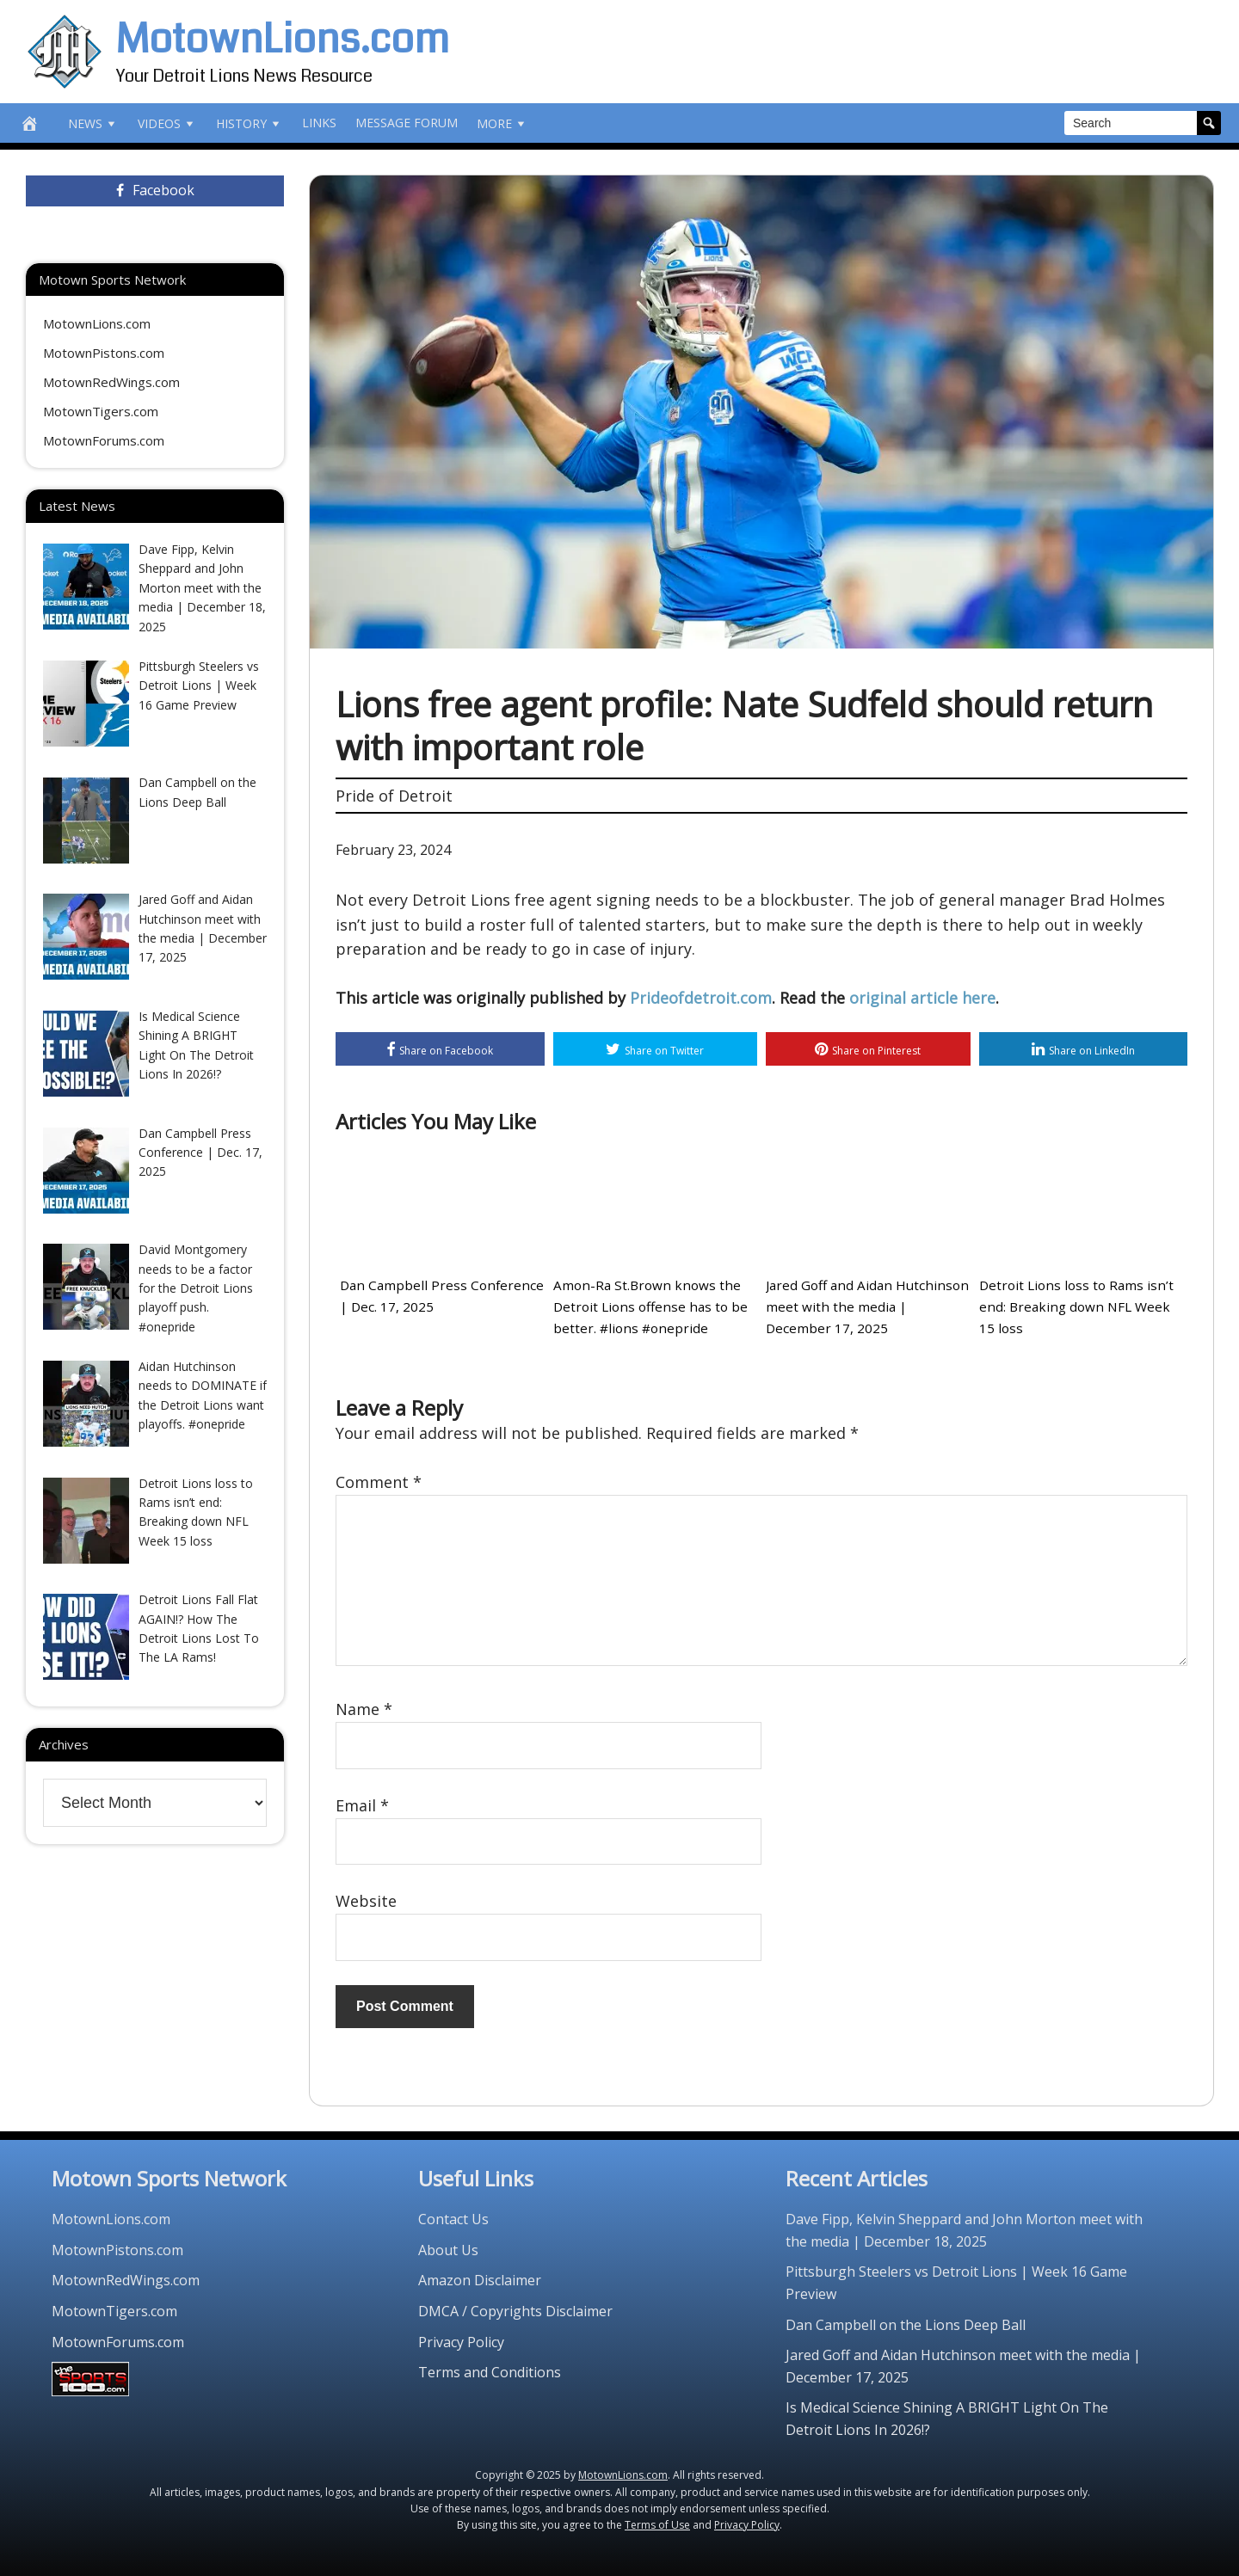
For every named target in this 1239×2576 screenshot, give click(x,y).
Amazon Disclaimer (479, 2280)
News (93, 123)
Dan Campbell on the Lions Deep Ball (906, 2324)
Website (366, 1901)
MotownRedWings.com (111, 381)
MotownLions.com (282, 39)
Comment (379, 1482)
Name (364, 1709)
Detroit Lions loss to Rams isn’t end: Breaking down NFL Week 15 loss (1078, 1306)
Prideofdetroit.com (701, 997)
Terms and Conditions (489, 2371)
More (502, 123)
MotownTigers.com (100, 411)
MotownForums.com (103, 440)
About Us (448, 2249)
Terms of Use (657, 2524)
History (249, 123)
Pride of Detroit (394, 795)
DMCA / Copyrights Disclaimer (515, 2310)
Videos (167, 123)
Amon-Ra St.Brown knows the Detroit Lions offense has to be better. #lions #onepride (646, 1306)
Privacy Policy (461, 2341)
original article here (922, 997)
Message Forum (406, 122)
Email (362, 1804)
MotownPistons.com (103, 352)
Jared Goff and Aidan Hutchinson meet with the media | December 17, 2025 (866, 1306)
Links (319, 122)
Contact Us (453, 2218)
